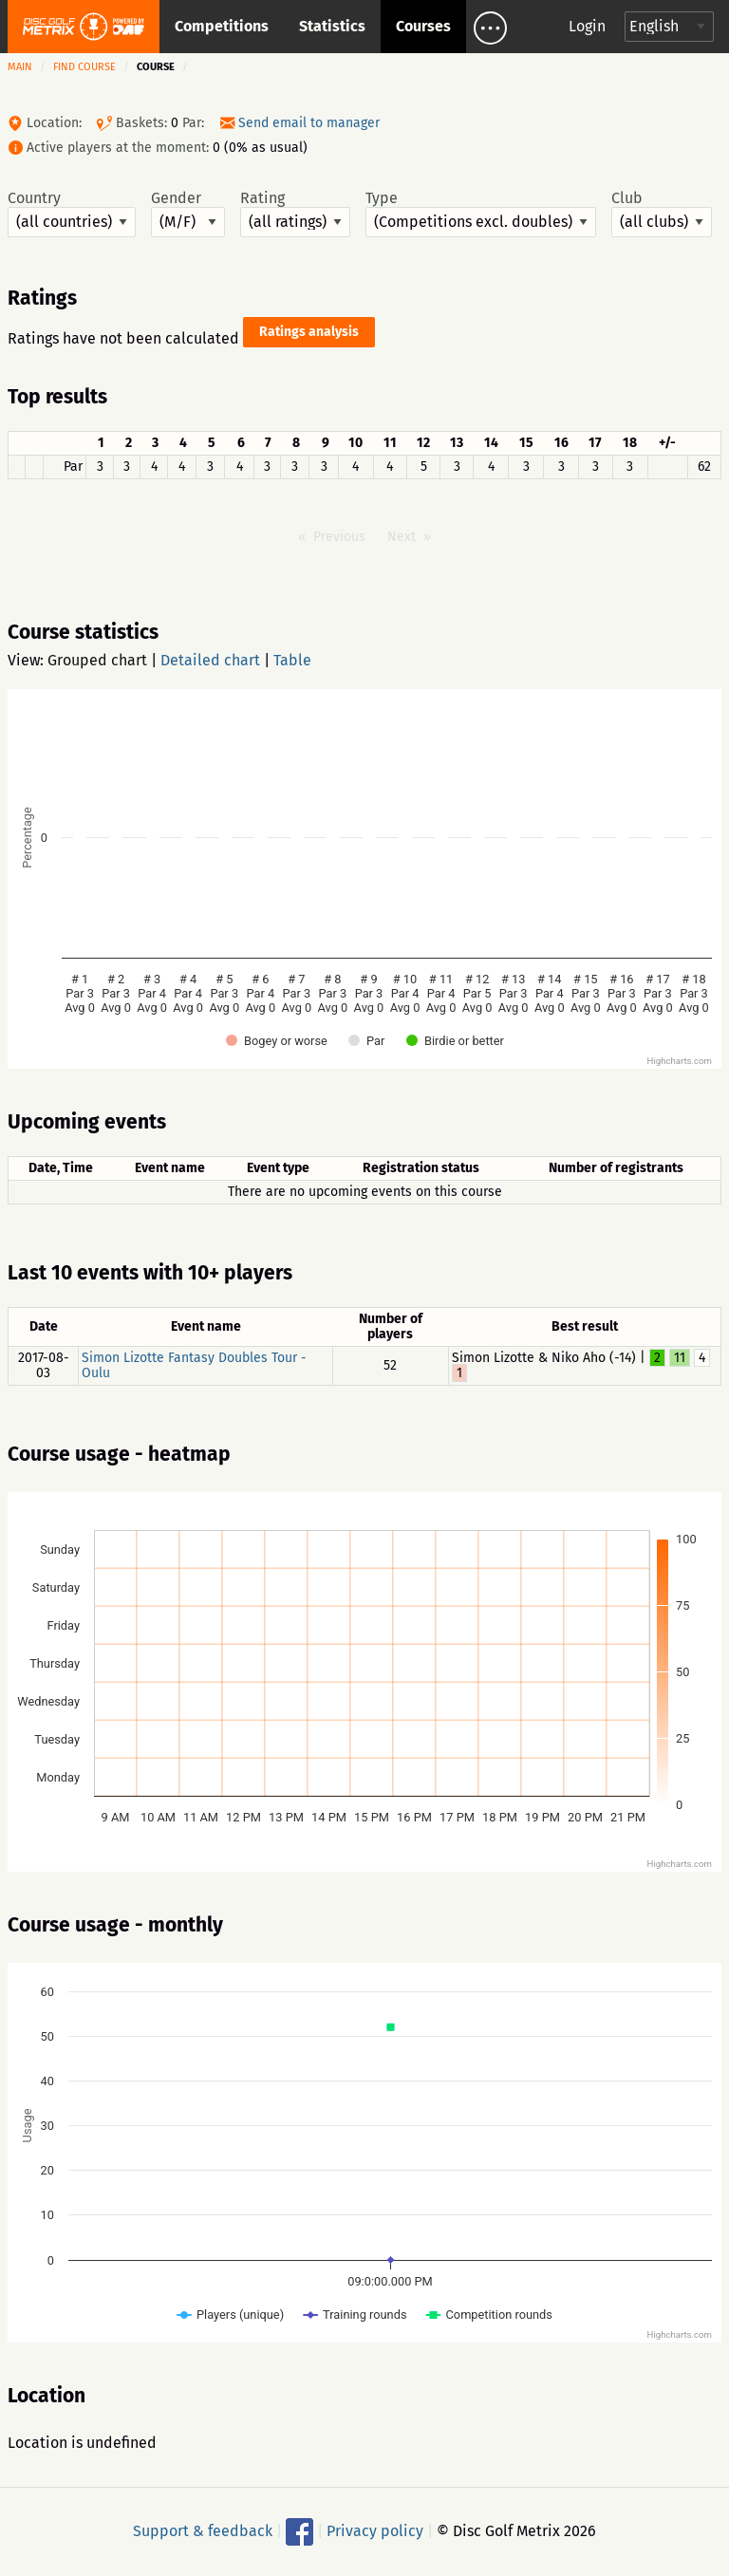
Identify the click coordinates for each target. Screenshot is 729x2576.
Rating (295, 213)
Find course (84, 67)
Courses (423, 26)
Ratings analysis (309, 332)
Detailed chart (210, 660)
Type (480, 213)
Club (661, 213)
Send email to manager (309, 123)
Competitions (222, 26)
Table (292, 660)
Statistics (332, 26)
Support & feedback (202, 2531)
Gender (188, 213)
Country (72, 213)
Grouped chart (97, 660)
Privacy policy (375, 2531)
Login (587, 26)
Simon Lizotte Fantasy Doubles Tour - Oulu (194, 1365)
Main (20, 67)
